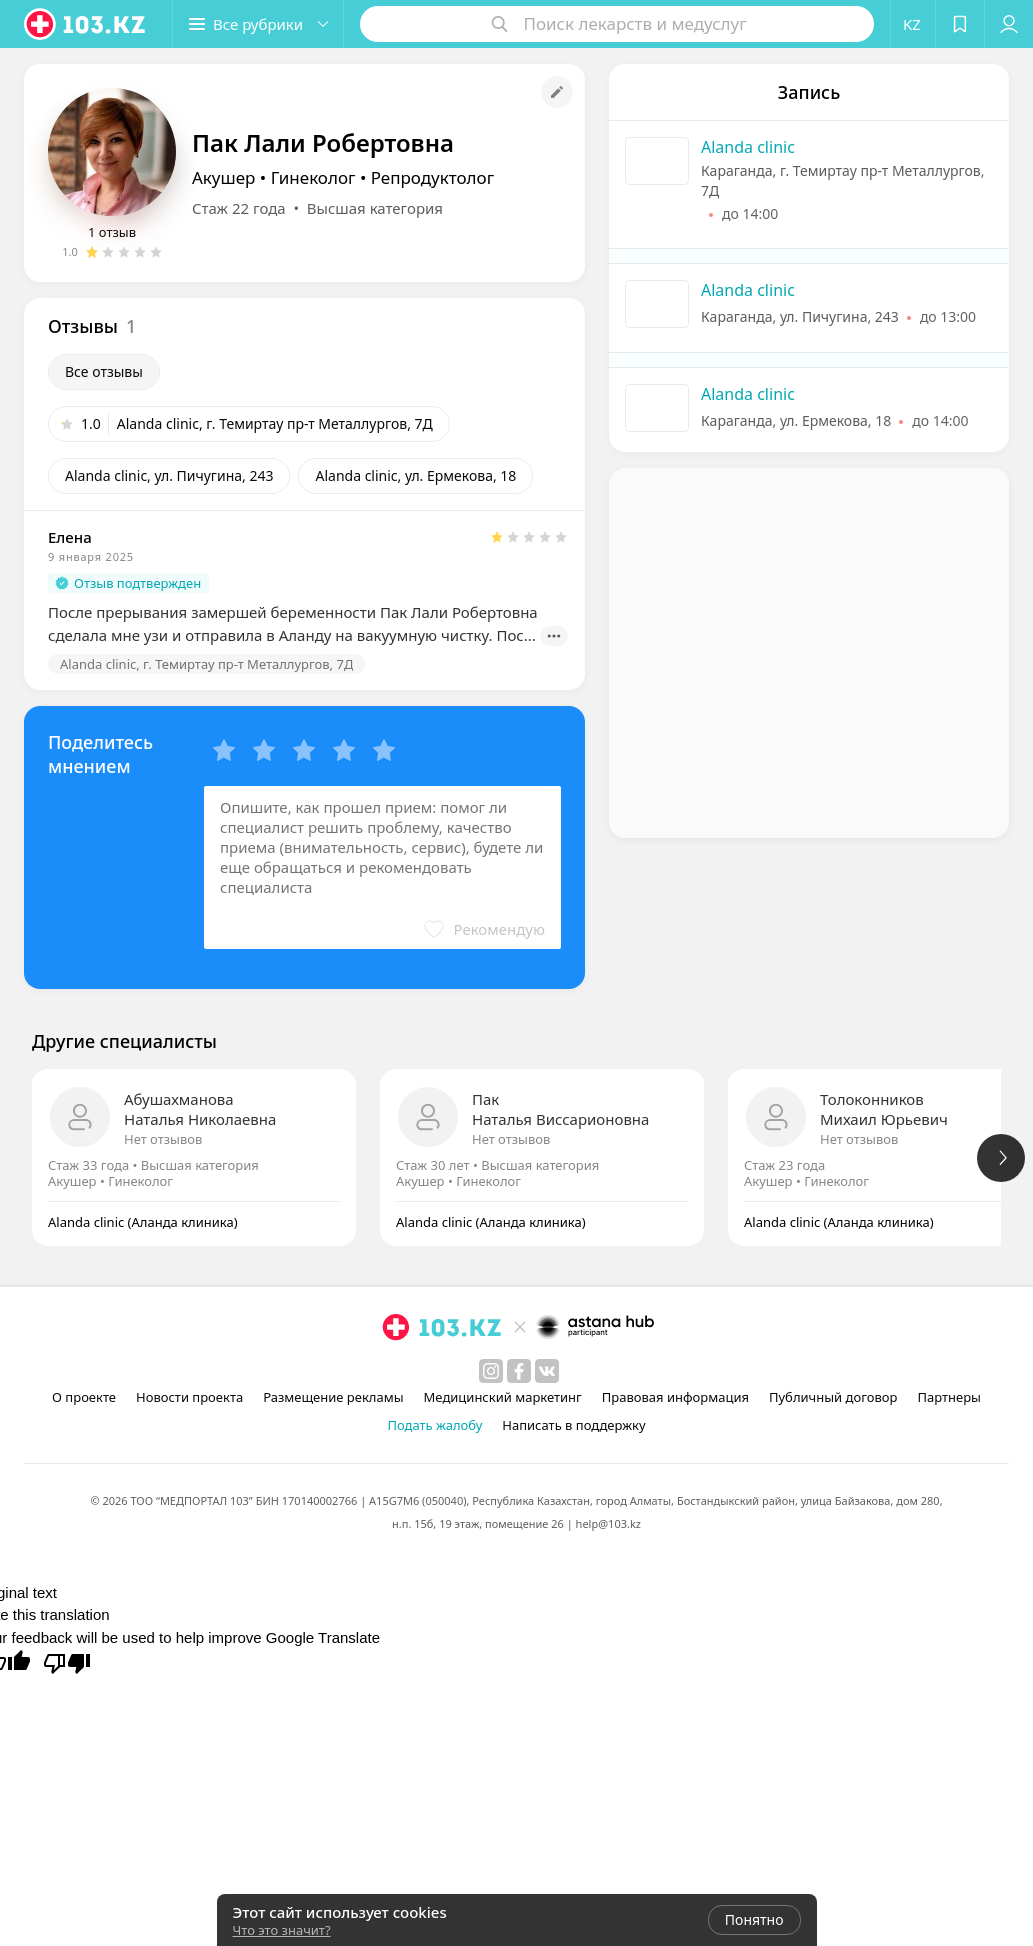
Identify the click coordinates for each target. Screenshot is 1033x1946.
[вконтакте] (547, 1371)
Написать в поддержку (573, 1425)
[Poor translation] (67, 1662)
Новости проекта (189, 1397)
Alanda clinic (748, 147)
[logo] (86, 24)
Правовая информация (675, 1397)
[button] (258, 24)
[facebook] (519, 1371)
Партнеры (949, 1397)
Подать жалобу (434, 1425)
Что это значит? (282, 1930)
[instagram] (491, 1371)
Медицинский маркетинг (503, 1397)
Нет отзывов (163, 1139)
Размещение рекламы (333, 1397)
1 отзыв (112, 232)
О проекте (84, 1397)
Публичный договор (833, 1397)
